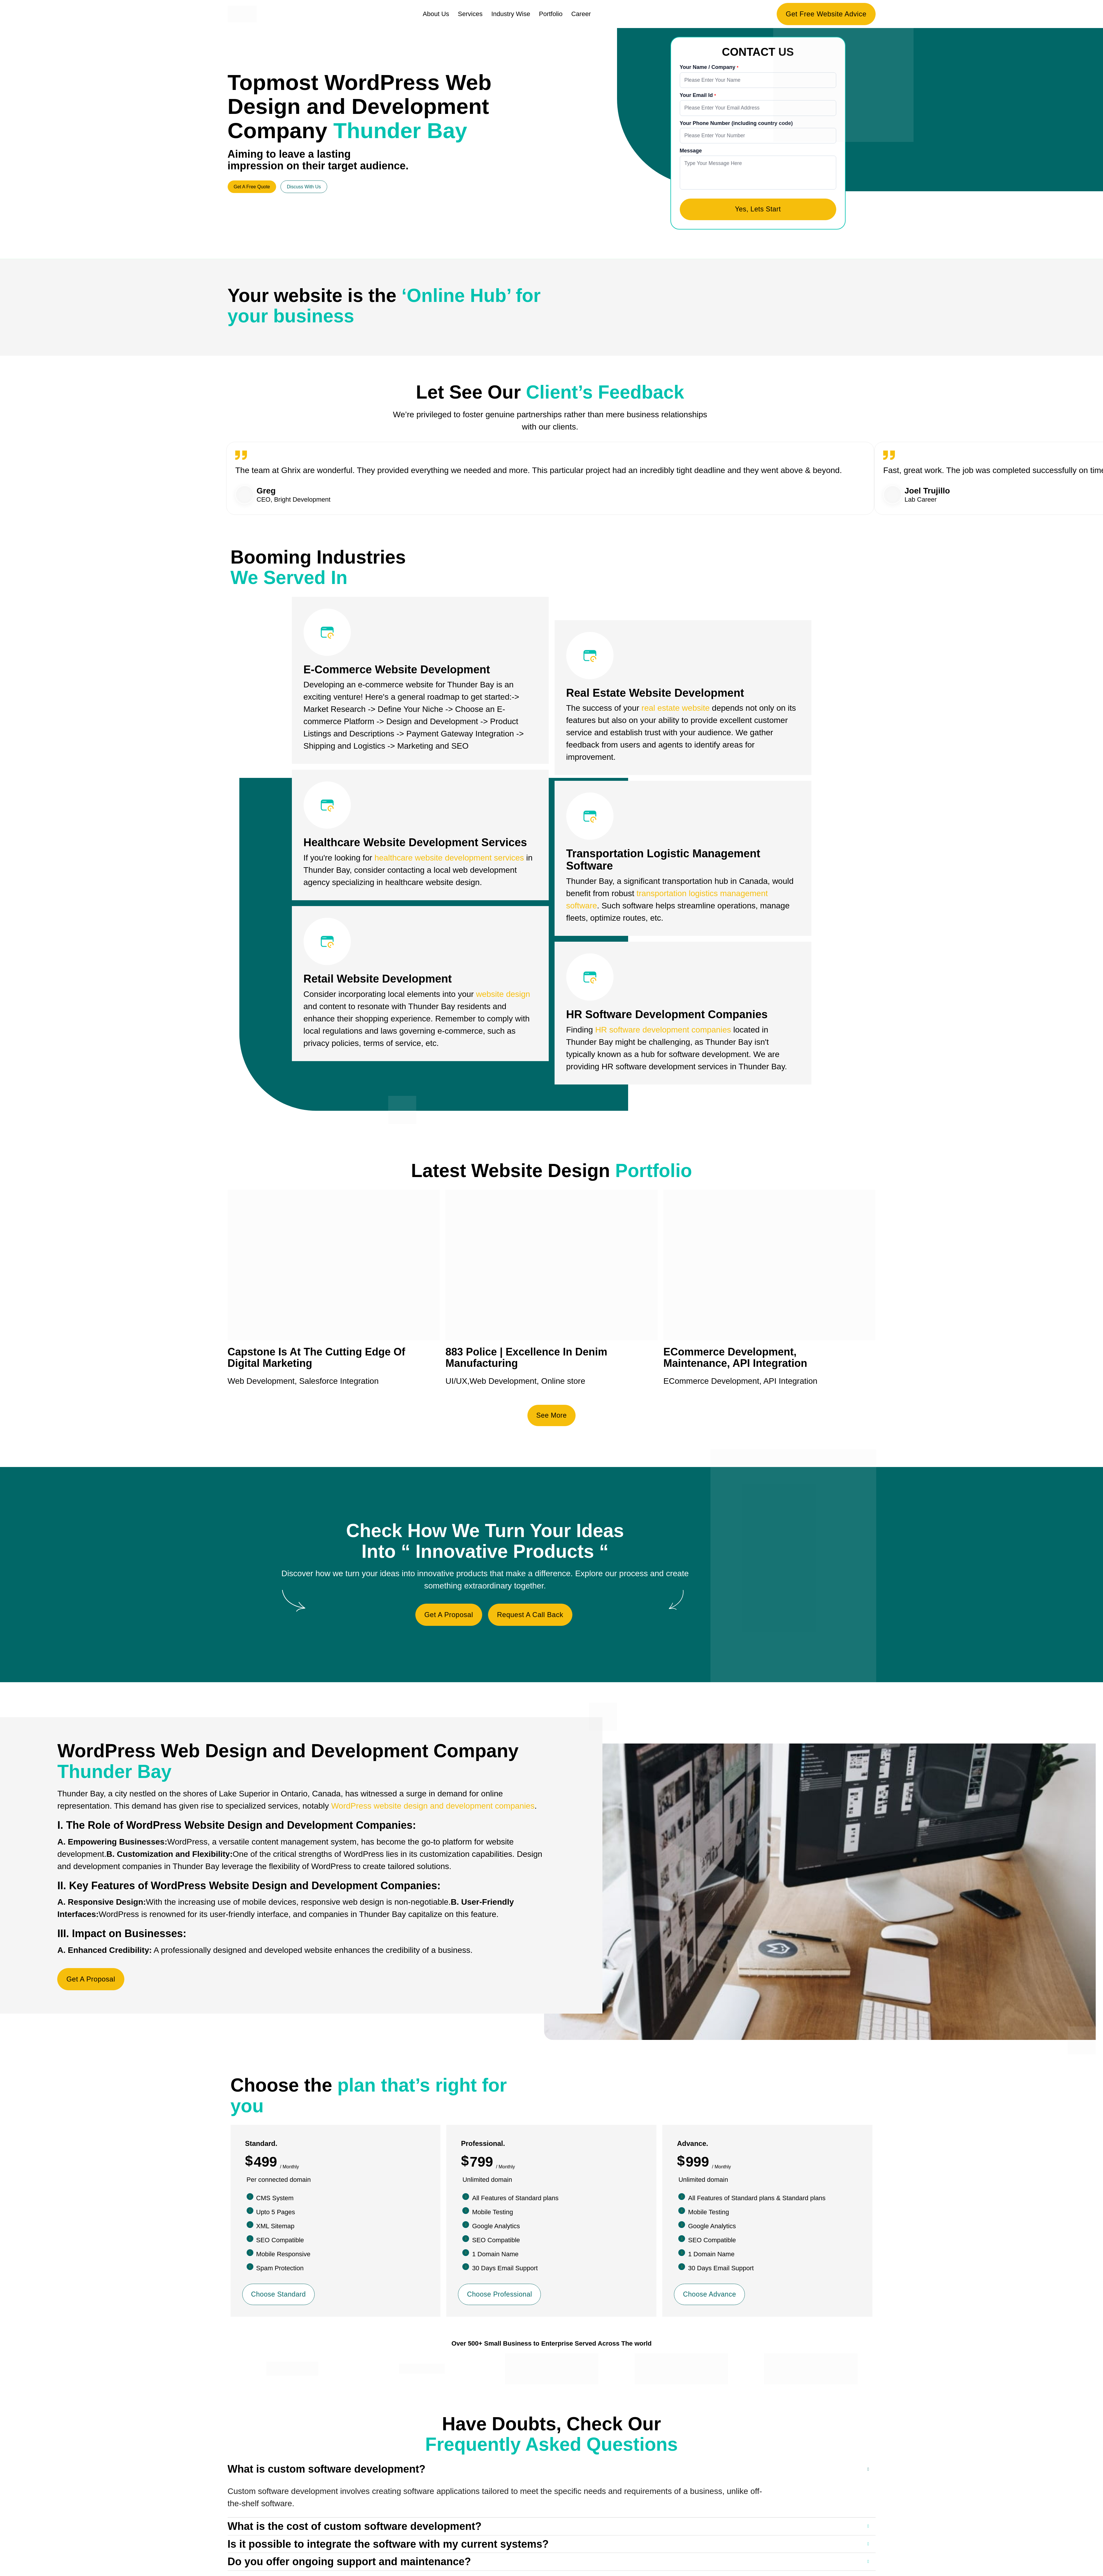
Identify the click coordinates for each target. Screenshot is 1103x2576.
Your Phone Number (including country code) (736, 123)
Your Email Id (697, 95)
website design (503, 995)
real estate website (676, 710)
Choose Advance (710, 2296)
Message (691, 151)
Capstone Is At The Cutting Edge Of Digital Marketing (316, 1359)
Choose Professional (500, 2296)
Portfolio (550, 14)
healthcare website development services (449, 859)
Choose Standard (279, 2296)
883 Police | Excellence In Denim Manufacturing (526, 1359)
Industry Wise (510, 14)
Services (470, 14)
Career (581, 14)
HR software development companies (663, 1031)
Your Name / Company (708, 67)
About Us (436, 14)
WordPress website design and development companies (432, 1808)
